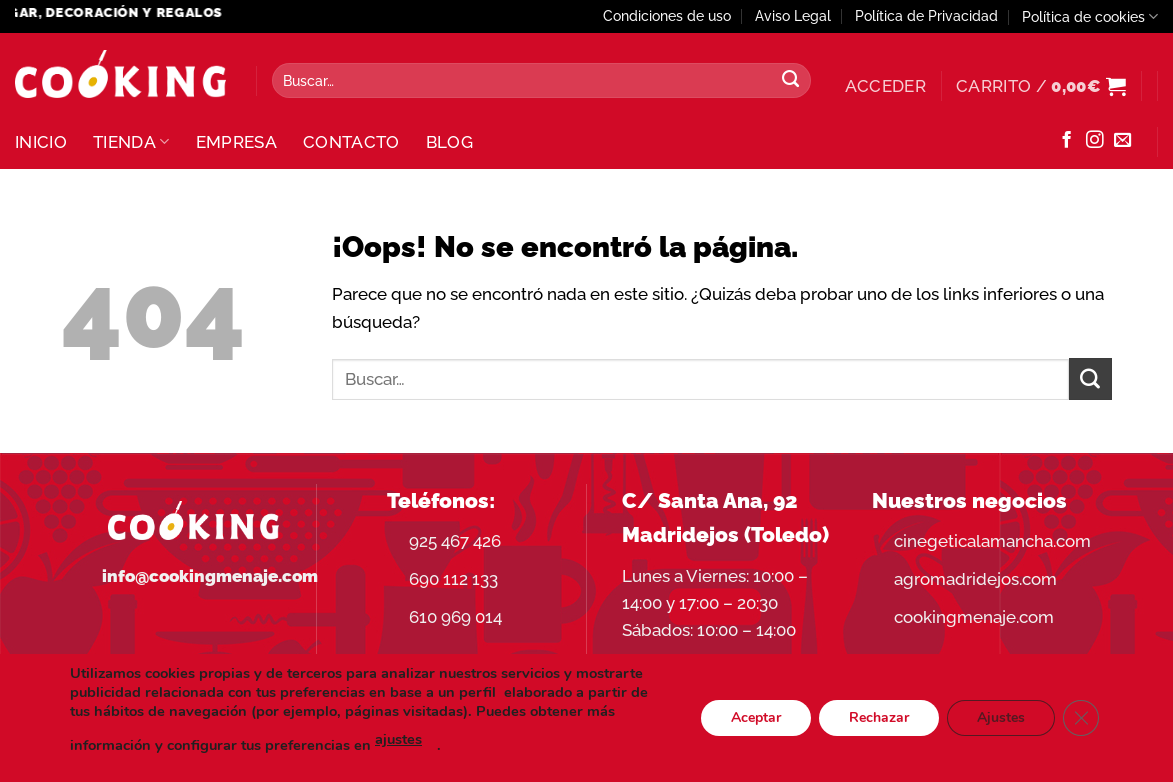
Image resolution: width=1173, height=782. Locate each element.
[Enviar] (791, 81)
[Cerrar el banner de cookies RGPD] (1081, 718)
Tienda (131, 142)
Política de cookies (1090, 16)
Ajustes (1001, 717)
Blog (449, 142)
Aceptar (756, 717)
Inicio (41, 142)
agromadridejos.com (975, 579)
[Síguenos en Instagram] (1094, 141)
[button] (885, 86)
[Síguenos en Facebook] (1066, 141)
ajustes (398, 739)
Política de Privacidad (926, 16)
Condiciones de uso (667, 16)
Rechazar (879, 717)
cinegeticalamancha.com (992, 541)
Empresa (236, 142)
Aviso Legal (793, 16)
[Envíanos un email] (1122, 141)
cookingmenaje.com (974, 617)
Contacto (351, 142)
